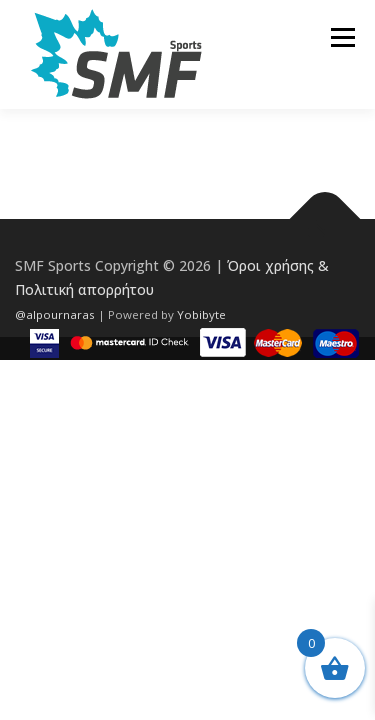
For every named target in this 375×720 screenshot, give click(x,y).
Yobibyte (201, 314)
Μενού (342, 37)
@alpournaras (56, 314)
